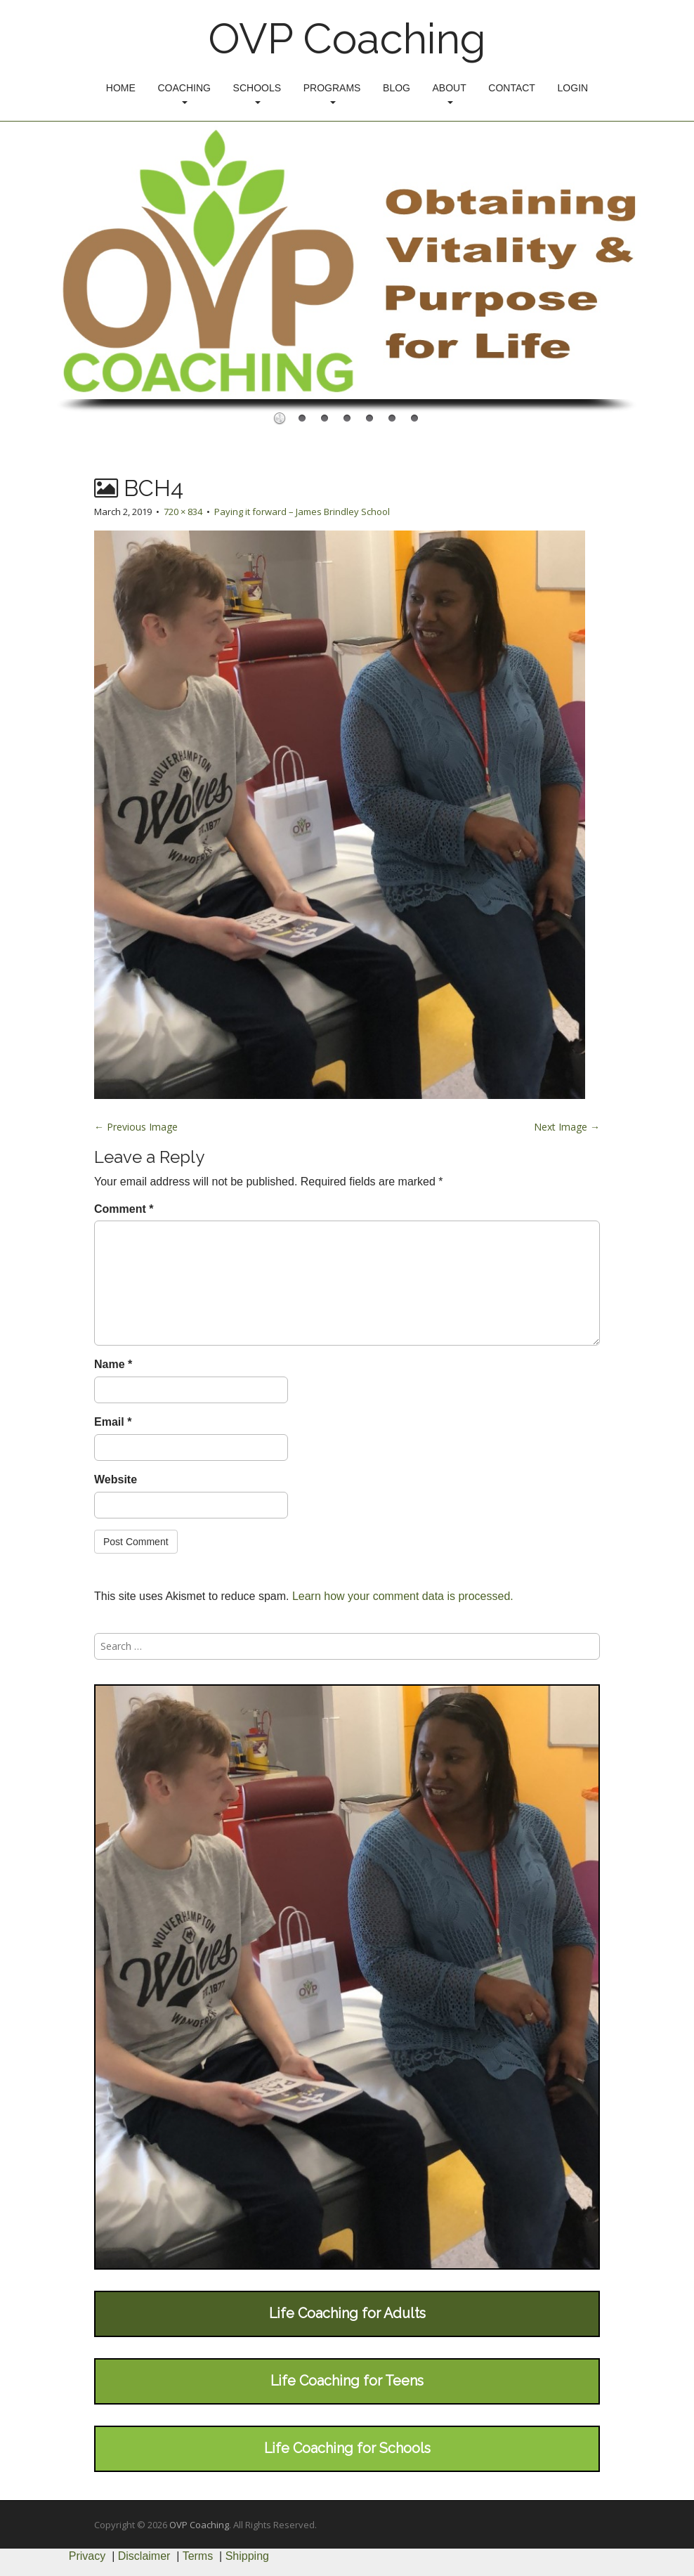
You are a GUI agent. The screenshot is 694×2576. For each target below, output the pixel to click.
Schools (257, 93)
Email (112, 1422)
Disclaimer (144, 2556)
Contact (511, 87)
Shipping (247, 2556)
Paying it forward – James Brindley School (302, 511)
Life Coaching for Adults (347, 2313)
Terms (198, 2556)
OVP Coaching (347, 38)
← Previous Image (136, 1126)
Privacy (87, 2556)
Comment (123, 1209)
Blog (396, 87)
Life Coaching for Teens (347, 2380)
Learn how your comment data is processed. (402, 1596)
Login (573, 87)
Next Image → (567, 1126)
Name (113, 1364)
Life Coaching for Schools (347, 2448)
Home (121, 87)
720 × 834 (183, 511)
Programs (332, 93)
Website (115, 1479)
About (449, 93)
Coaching (183, 93)
